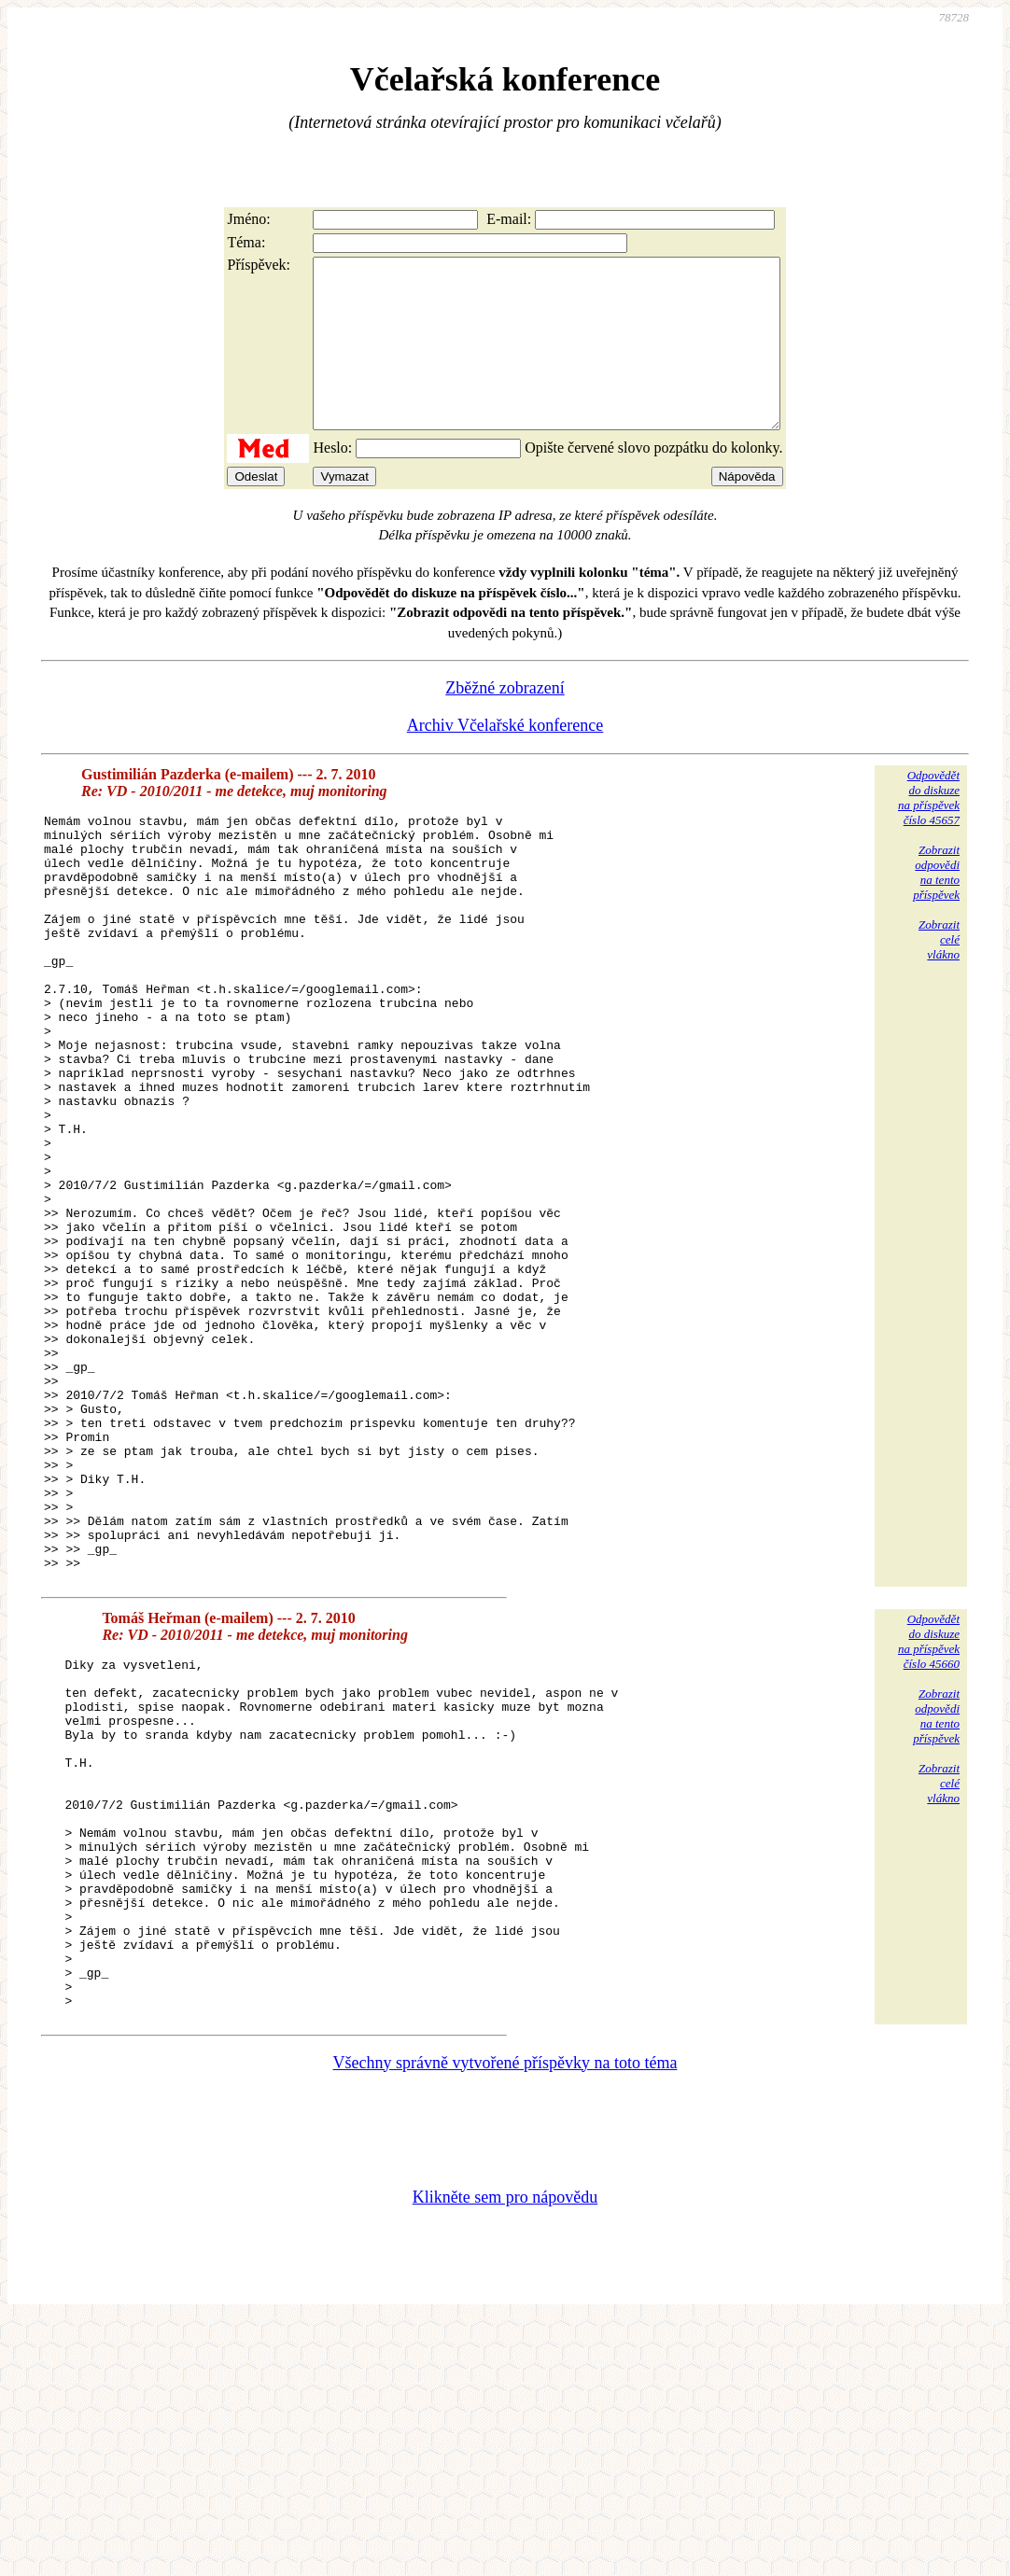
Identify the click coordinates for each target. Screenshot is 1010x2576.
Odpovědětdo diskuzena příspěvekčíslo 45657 (929, 831)
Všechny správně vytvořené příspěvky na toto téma (505, 2317)
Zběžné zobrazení (504, 721)
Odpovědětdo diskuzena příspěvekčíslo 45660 (929, 1826)
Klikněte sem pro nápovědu (505, 2452)
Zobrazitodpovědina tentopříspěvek (936, 905)
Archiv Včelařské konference (505, 758)
